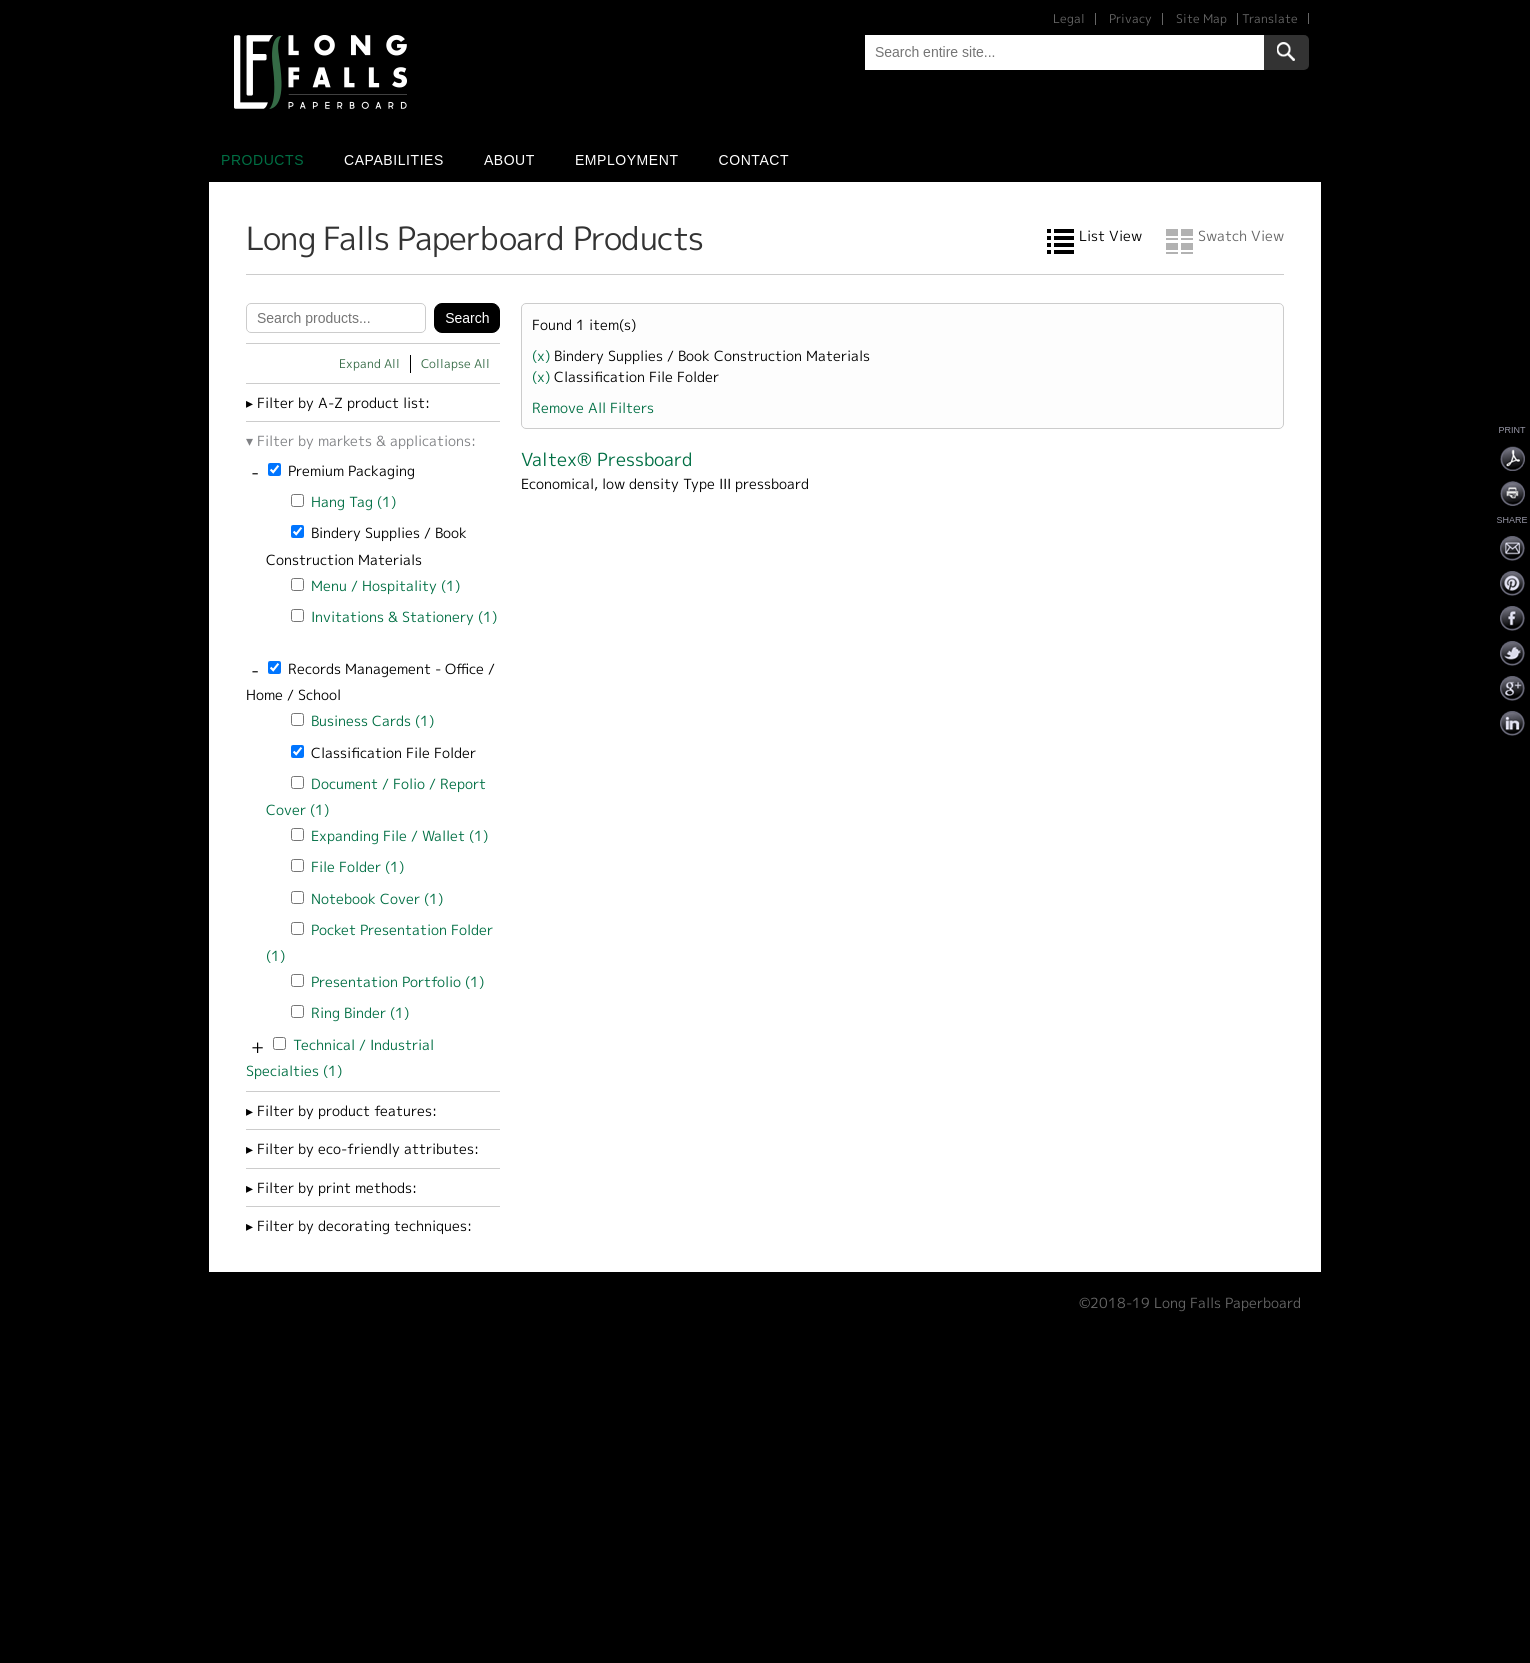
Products (262, 160)
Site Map (1201, 18)
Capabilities (394, 160)
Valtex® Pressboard (606, 459)
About (509, 160)
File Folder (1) (357, 866)
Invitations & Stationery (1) (404, 616)
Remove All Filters (593, 407)
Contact (754, 160)
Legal (1069, 18)
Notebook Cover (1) (377, 898)
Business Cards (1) (372, 720)
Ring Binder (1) (360, 1012)
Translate (1270, 18)
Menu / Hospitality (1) (385, 585)
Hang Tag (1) (353, 501)
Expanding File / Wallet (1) (399, 835)
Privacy (1130, 18)
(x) (543, 355)
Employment (627, 160)
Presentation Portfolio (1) (397, 981)
